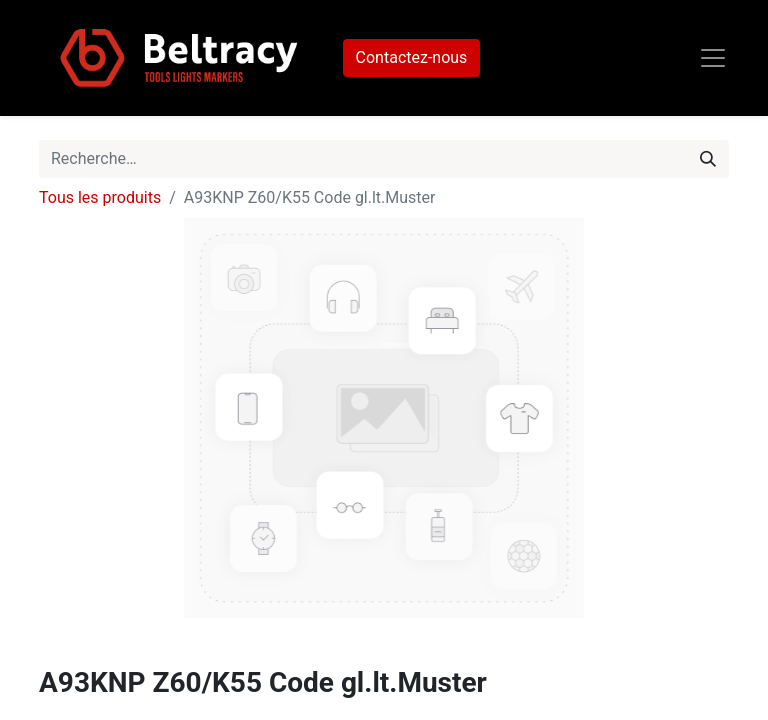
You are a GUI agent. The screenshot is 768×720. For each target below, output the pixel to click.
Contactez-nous (412, 57)
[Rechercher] (708, 159)
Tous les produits (100, 197)
